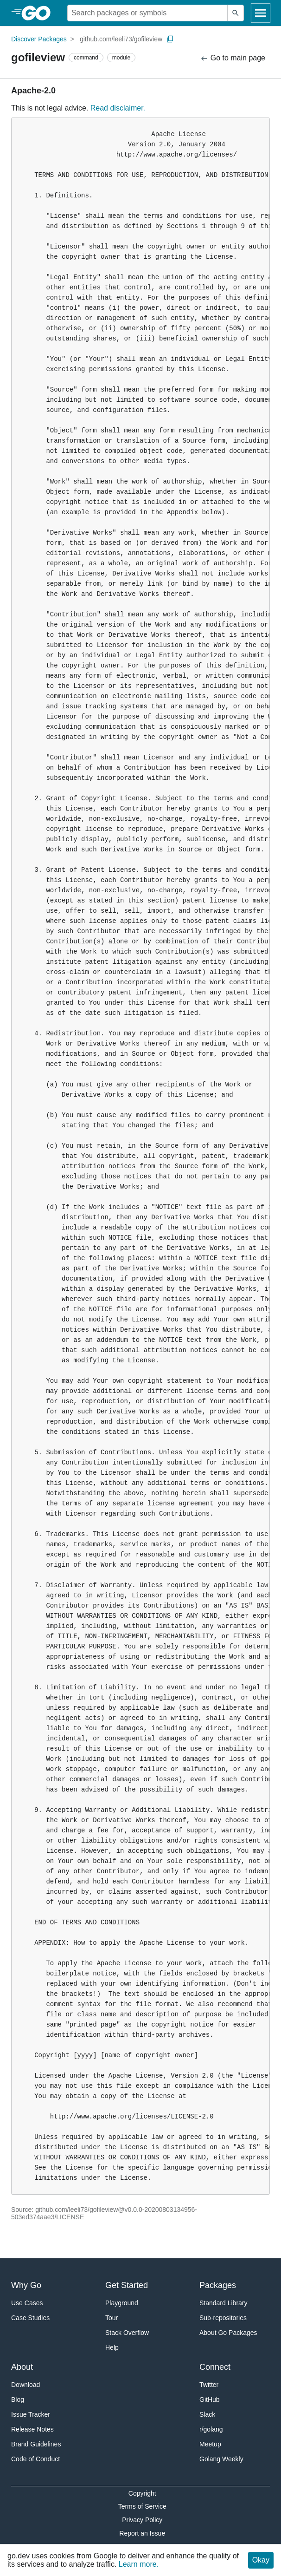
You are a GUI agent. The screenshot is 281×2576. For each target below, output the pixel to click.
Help (112, 2347)
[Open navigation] (260, 13)
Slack (207, 2414)
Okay (260, 2560)
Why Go (26, 2285)
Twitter (208, 2384)
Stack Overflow (127, 2332)
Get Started (126, 2285)
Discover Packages (39, 39)
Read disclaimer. (117, 108)
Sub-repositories (223, 2317)
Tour (111, 2317)
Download (25, 2384)
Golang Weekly (221, 2459)
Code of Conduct (35, 2459)
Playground (121, 2303)
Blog (17, 2399)
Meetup (210, 2444)
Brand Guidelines (36, 2444)
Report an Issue (142, 2533)
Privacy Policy (142, 2520)
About (22, 2367)
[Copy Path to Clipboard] (170, 39)
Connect (214, 2367)
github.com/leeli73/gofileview (121, 39)
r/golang (211, 2429)
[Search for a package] (147, 13)
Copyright (142, 2493)
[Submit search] (235, 13)
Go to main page (232, 58)
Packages (217, 2285)
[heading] (39, 13)
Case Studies (30, 2317)
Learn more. (139, 2564)
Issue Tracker (30, 2414)
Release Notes (32, 2429)
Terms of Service (142, 2506)
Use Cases (27, 2303)
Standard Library (223, 2303)
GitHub (209, 2399)
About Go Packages (228, 2332)
